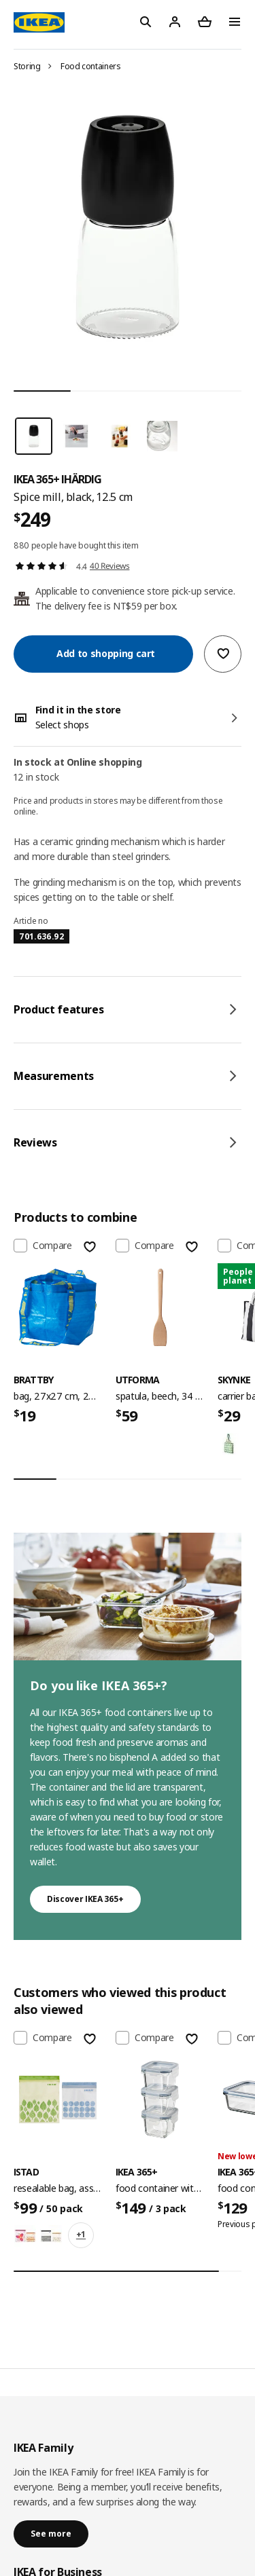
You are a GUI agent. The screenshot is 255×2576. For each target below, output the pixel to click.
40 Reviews (110, 566)
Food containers (91, 66)
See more (51, 2533)
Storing (27, 66)
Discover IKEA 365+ (85, 1899)
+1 (81, 2234)
